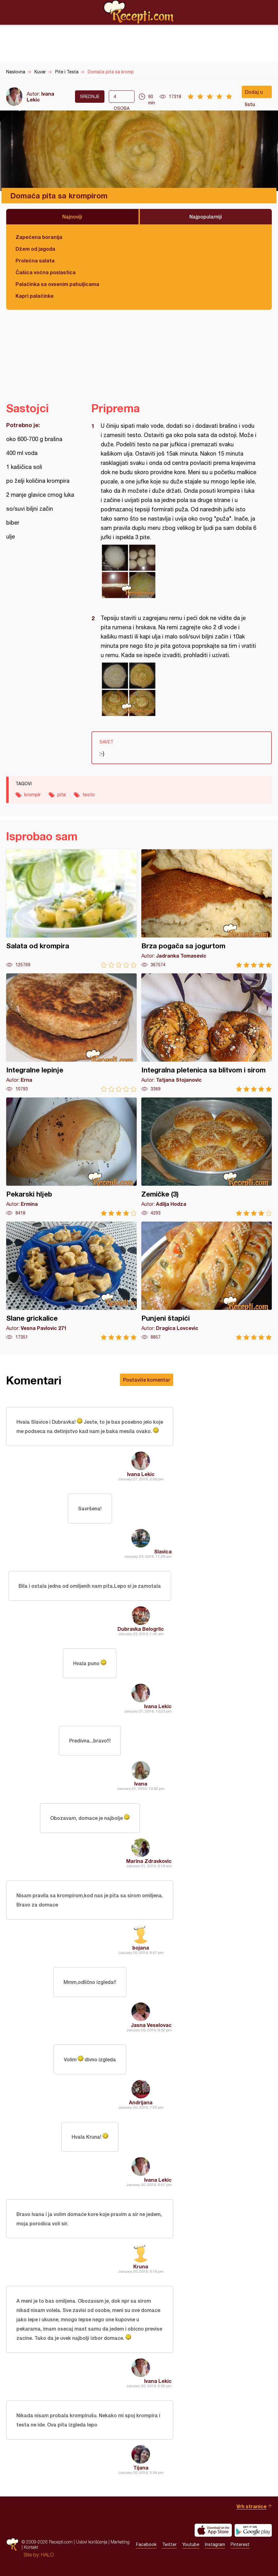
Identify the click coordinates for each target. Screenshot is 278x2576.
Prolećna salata (35, 260)
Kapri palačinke (34, 296)
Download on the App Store (213, 2530)
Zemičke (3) (206, 1157)
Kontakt (31, 2547)
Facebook (146, 2544)
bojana (140, 1947)
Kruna (140, 2266)
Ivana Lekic (141, 1474)
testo (88, 794)
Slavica (163, 1551)
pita (61, 794)
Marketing (120, 2541)
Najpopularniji (205, 216)
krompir (32, 794)
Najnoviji (72, 216)
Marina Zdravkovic (149, 1861)
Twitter (169, 2544)
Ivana (140, 1783)
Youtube (190, 2544)
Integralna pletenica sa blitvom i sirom (206, 1032)
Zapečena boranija (38, 237)
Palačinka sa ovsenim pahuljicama (57, 284)
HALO (47, 2554)
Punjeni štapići (206, 1281)
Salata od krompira (71, 908)
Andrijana (140, 2102)
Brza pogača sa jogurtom (206, 908)
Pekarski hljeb (71, 1157)
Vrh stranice (251, 2506)
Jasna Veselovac (151, 2025)
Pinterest (240, 2544)
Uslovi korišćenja (91, 2541)
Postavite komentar (146, 1380)
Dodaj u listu (254, 93)
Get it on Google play (253, 2530)
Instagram (215, 2544)
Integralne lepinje (71, 1032)
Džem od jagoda (35, 249)
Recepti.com (139, 12)
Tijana (140, 2467)
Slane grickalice (71, 1281)
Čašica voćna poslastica (45, 272)
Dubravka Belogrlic (140, 1629)
